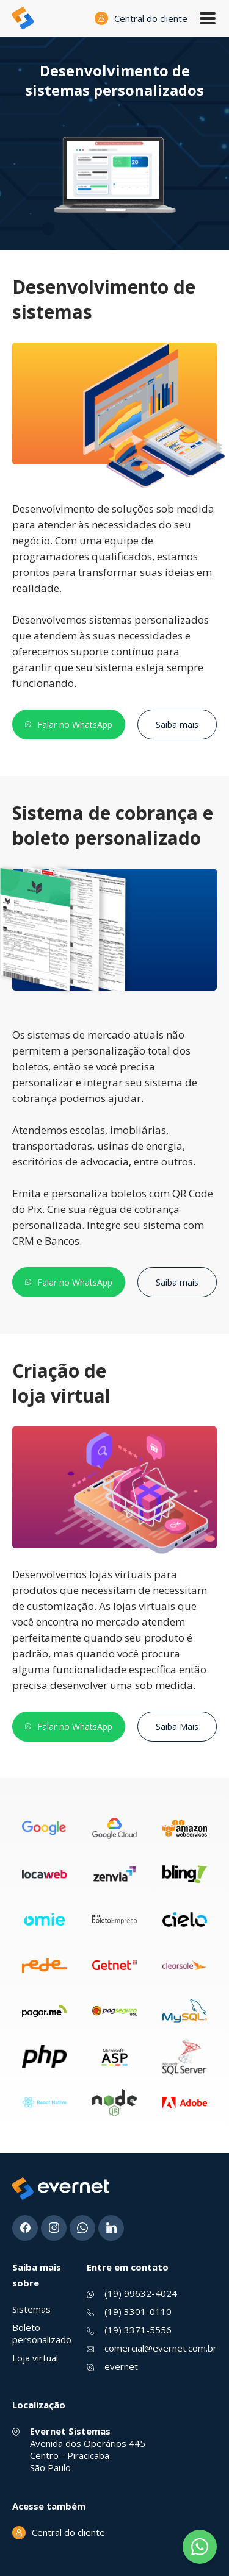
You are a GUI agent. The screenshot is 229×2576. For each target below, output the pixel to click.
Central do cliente (150, 18)
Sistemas (31, 2309)
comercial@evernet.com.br (160, 2348)
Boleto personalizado (41, 2333)
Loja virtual (35, 2358)
